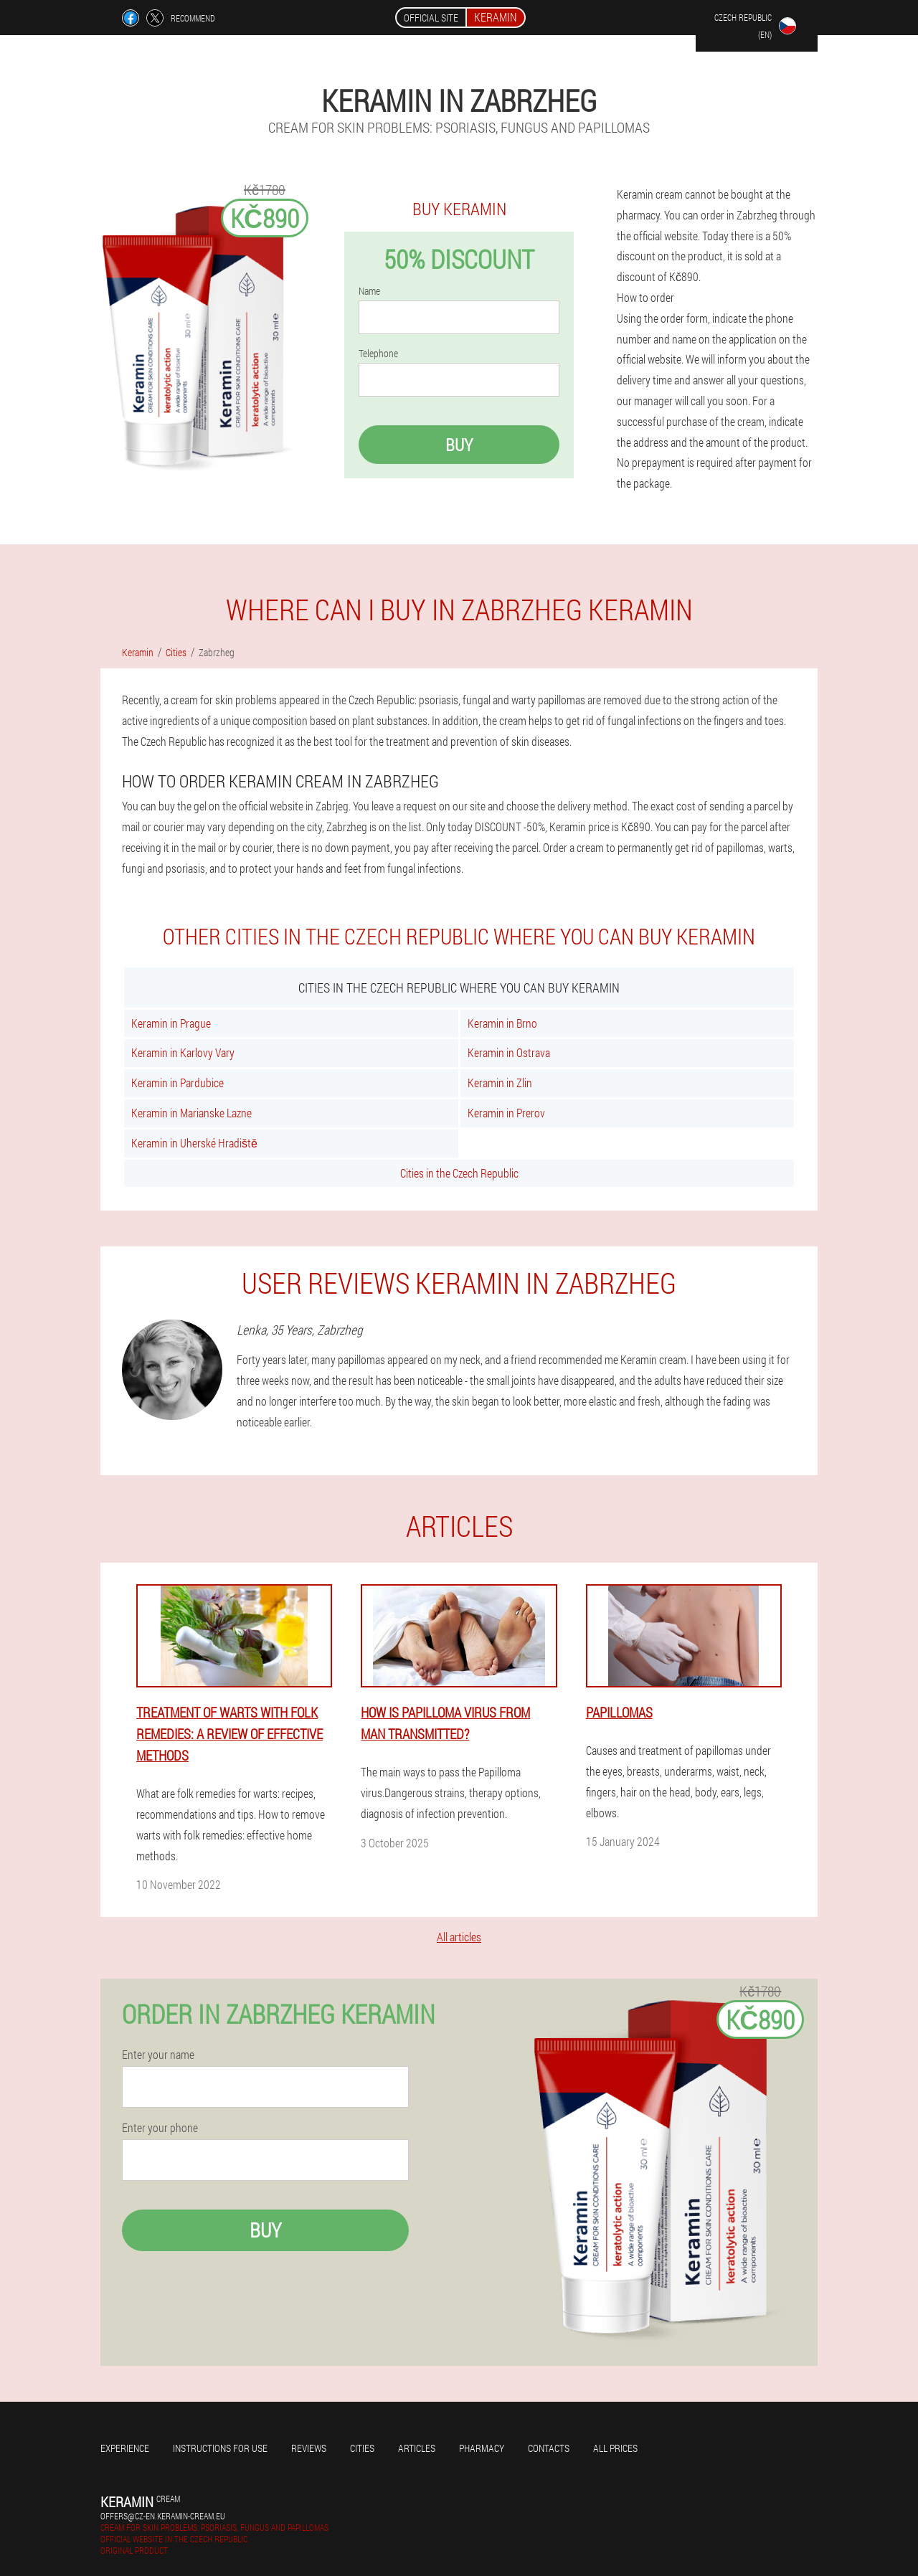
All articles (459, 1936)
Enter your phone (160, 2128)
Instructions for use (220, 2448)
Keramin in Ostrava (509, 1052)
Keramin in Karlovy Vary (183, 1052)
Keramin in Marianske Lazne (191, 1112)
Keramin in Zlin (500, 1082)
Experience (124, 2448)
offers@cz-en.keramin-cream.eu (162, 2515)
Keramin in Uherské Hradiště (194, 1142)
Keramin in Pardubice (177, 1082)
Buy (459, 444)
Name (369, 291)
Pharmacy (481, 2448)
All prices (615, 2448)
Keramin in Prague (171, 1023)
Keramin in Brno (502, 1023)
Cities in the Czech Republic (459, 1172)
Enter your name (158, 2054)
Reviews (308, 2448)
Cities (362, 2448)
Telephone (378, 354)
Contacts (548, 2448)
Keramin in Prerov (506, 1112)
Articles (416, 2448)
